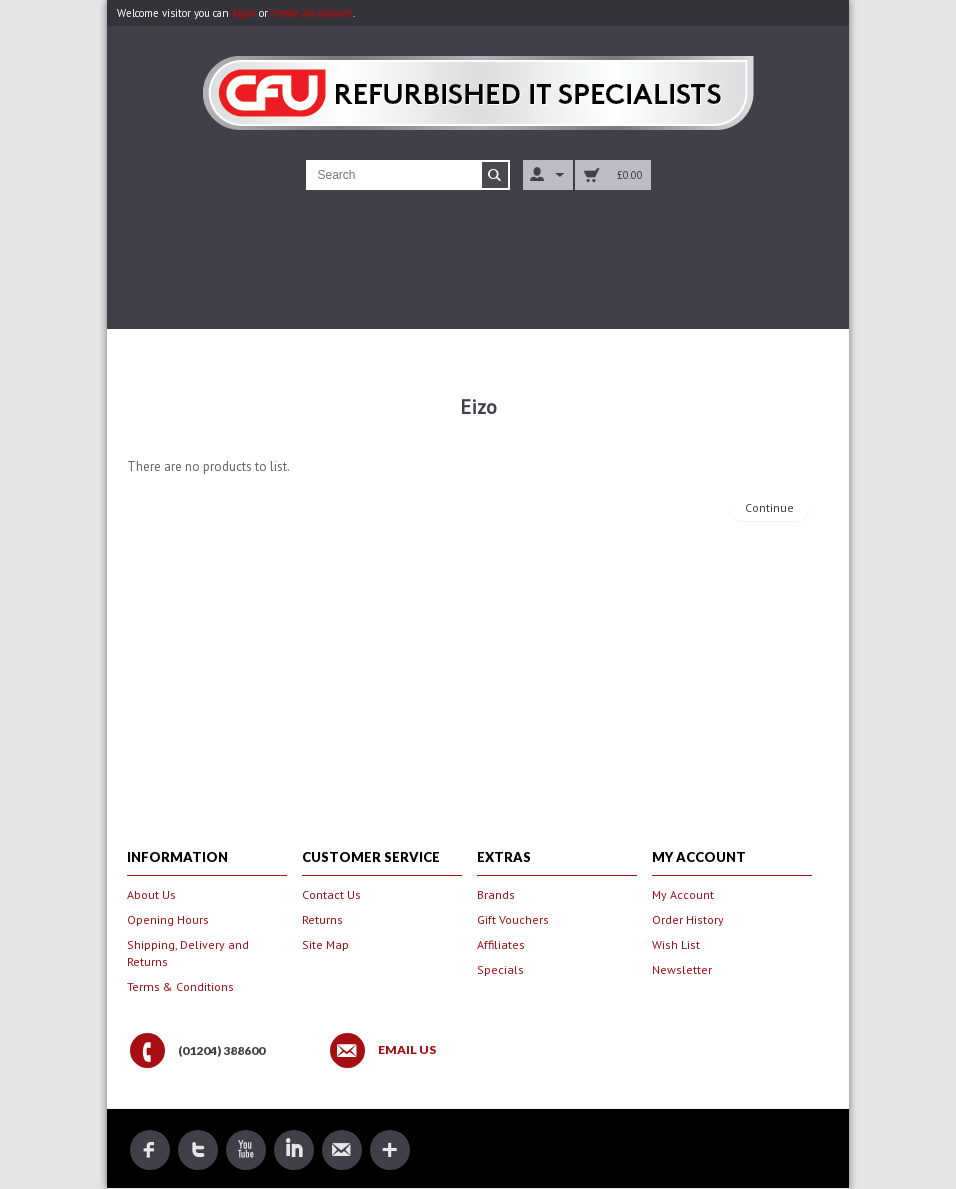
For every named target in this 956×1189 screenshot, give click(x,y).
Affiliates (501, 944)
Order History (688, 919)
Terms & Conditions (180, 986)
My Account (683, 894)
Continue (769, 507)
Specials (500, 969)
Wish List (676, 944)
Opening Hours (168, 919)
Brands (496, 894)
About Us (151, 894)
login (244, 13)
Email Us (407, 1050)
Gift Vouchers (513, 919)
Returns (322, 919)
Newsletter (682, 969)
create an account (312, 13)
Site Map (325, 944)
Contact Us (331, 894)
